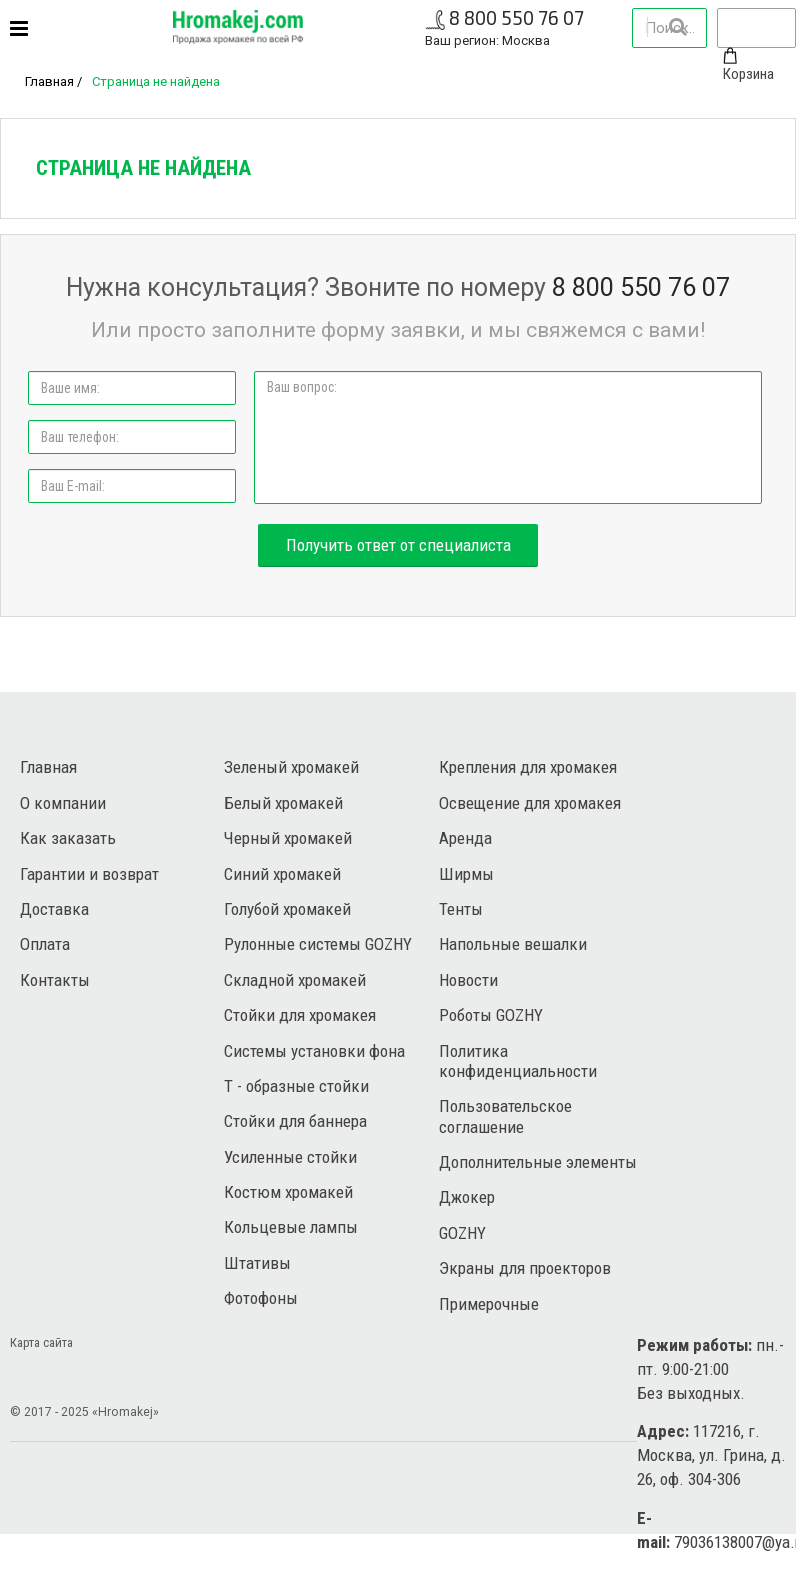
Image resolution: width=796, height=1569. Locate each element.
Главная (49, 81)
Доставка (54, 909)
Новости (468, 980)
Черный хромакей (288, 838)
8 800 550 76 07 (516, 17)
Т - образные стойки (296, 1086)
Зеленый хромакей (291, 767)
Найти (677, 27)
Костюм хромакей (288, 1192)
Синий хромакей (282, 874)
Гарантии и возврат (89, 874)
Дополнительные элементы (538, 1162)
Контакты (55, 980)
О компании (63, 803)
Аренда (465, 838)
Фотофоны (261, 1298)
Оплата (45, 944)
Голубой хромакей (287, 909)
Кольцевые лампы (291, 1227)
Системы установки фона (314, 1051)
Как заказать (68, 838)
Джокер (467, 1197)
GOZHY (462, 1233)
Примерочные (489, 1304)
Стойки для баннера (295, 1121)
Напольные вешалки (513, 944)
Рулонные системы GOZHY (318, 944)
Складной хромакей (295, 980)
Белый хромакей (283, 803)
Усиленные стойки (290, 1157)
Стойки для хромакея (300, 1015)
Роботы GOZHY (491, 1015)
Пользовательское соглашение (505, 1116)
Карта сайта (41, 1342)
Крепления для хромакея (528, 767)
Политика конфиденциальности (518, 1061)
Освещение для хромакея (530, 803)
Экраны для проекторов (525, 1268)
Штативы (257, 1263)
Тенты (461, 909)
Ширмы (466, 874)
